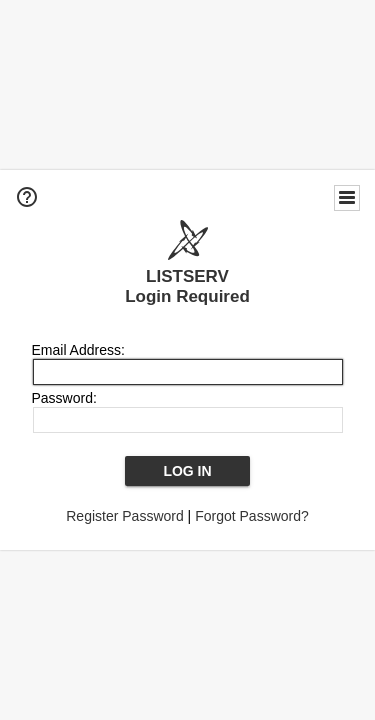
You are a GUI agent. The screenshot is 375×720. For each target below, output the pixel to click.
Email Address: (78, 350)
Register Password (125, 516)
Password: (64, 398)
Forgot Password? (252, 516)
